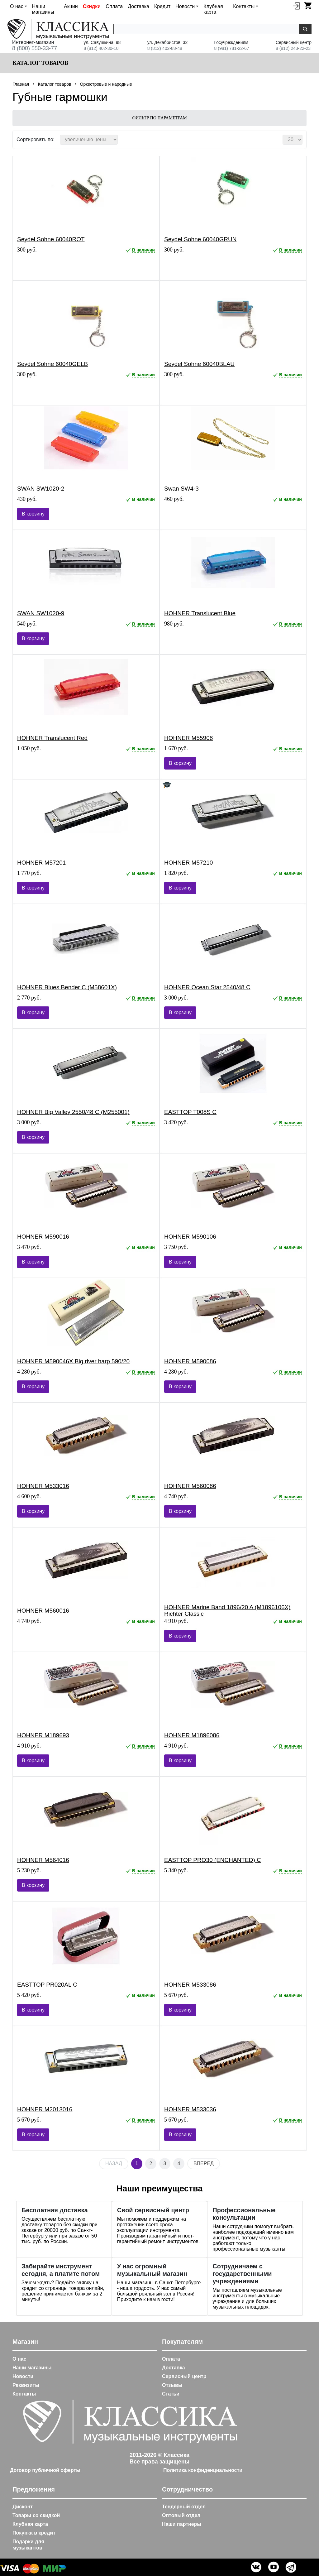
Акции (71, 6)
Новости (22, 2376)
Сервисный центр (184, 2376)
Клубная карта (213, 9)
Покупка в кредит (33, 2532)
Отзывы (172, 2385)
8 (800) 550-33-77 (34, 48)
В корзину (33, 513)
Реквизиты (25, 2385)
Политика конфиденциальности (202, 2470)
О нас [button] (16, 6)
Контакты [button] (244, 6)
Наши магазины (43, 9)
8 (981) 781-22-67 (231, 48)
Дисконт (22, 2506)
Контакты (24, 2393)
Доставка (138, 6)
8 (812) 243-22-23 (293, 48)
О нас (19, 2359)
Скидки (92, 6)
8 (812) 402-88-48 (164, 48)
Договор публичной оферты (45, 2470)
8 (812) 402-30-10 (100, 48)
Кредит (162, 6)
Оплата (114, 6)
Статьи (170, 2393)
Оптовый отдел (181, 2515)
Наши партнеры (181, 2524)
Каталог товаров (39, 63)
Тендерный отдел (184, 2506)
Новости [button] (185, 6)
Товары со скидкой (36, 2515)
